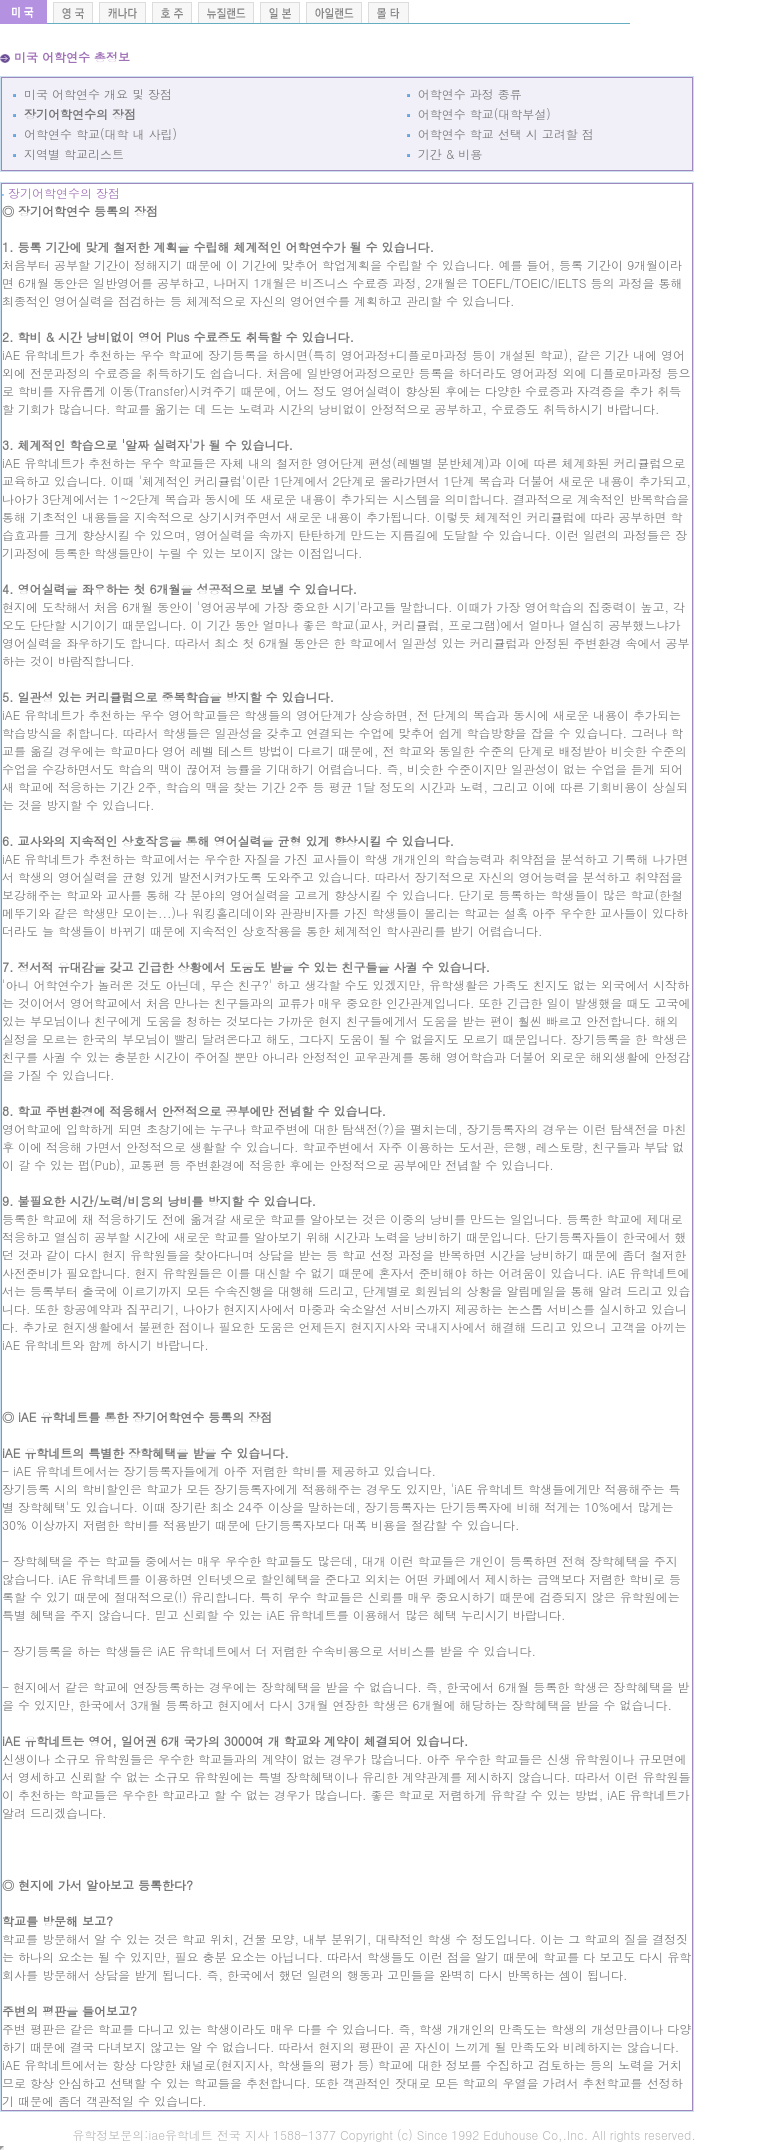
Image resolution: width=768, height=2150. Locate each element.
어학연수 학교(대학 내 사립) (95, 133)
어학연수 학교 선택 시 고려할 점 (500, 133)
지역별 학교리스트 (68, 153)
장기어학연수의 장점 (74, 113)
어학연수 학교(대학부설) (479, 113)
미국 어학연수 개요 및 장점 (92, 93)
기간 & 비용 (445, 153)
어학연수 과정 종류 (464, 93)
